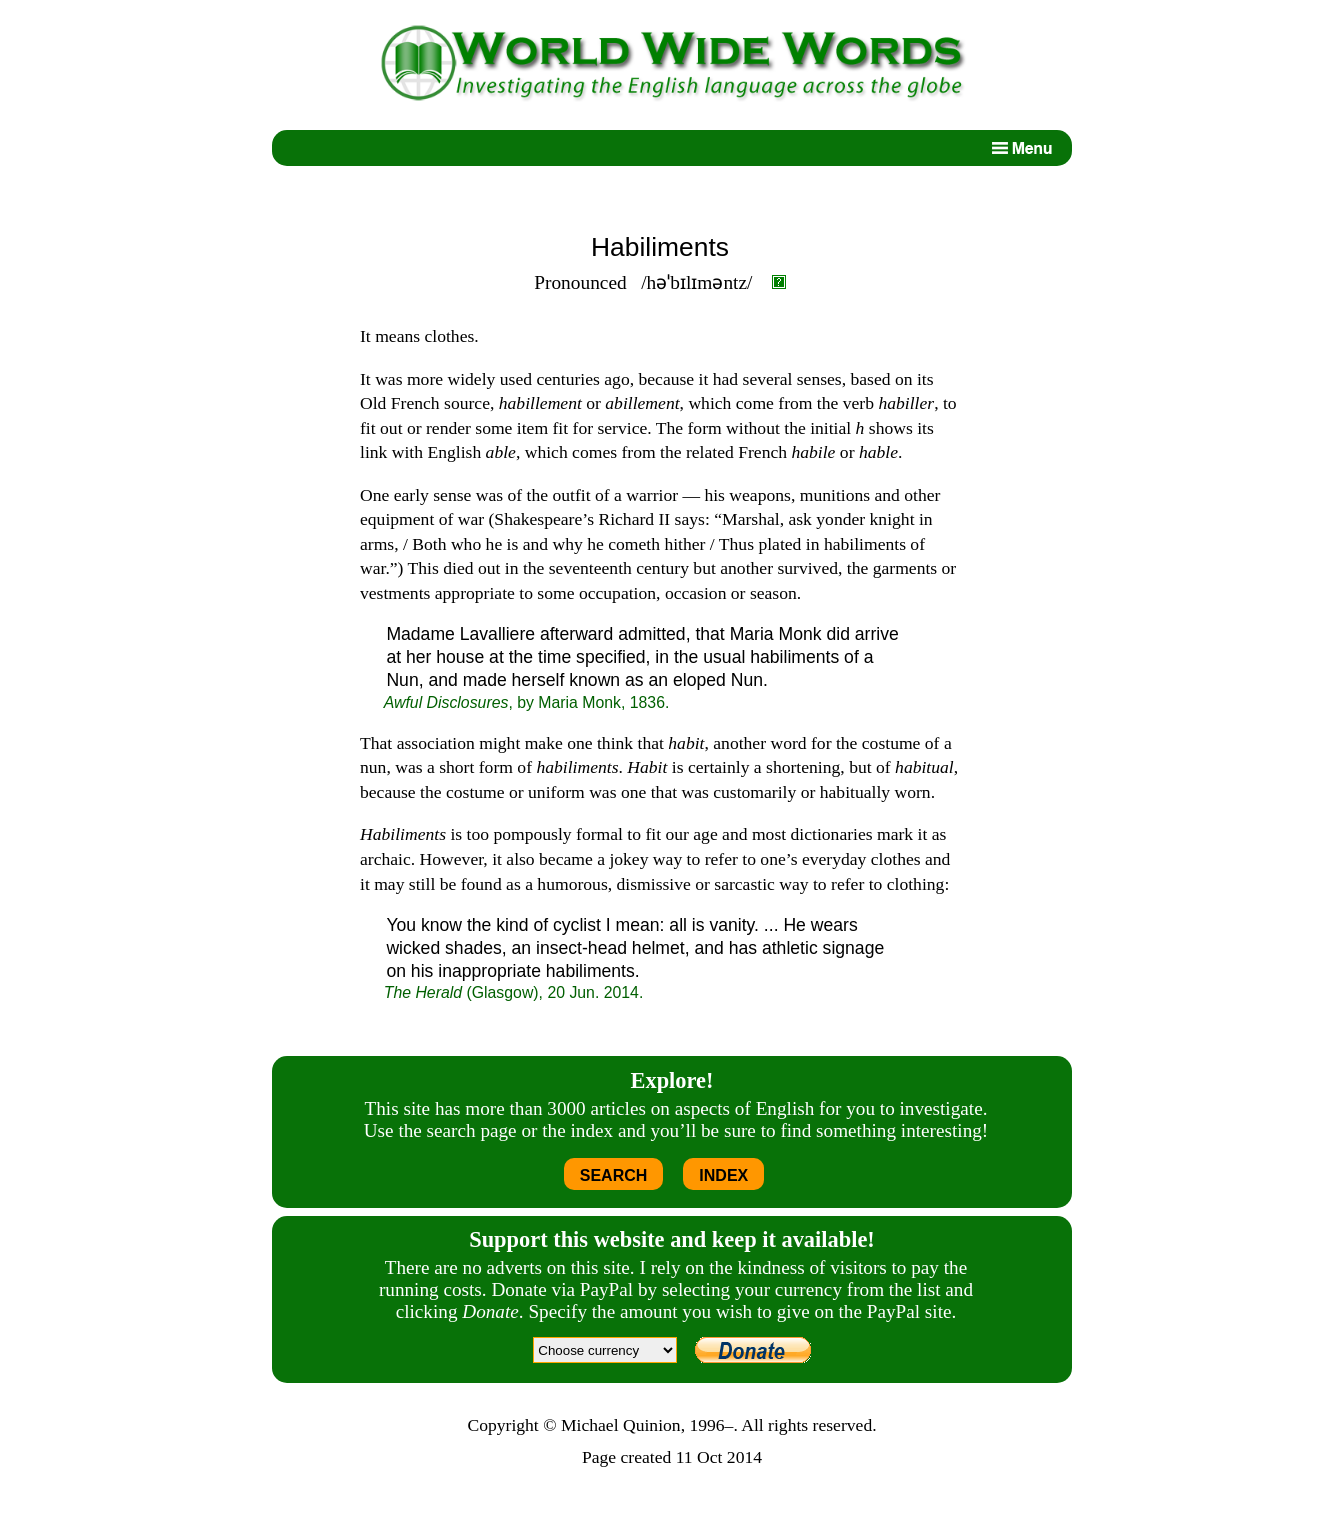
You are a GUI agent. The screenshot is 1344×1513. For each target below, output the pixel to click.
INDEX (723, 1175)
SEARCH (614, 1175)
